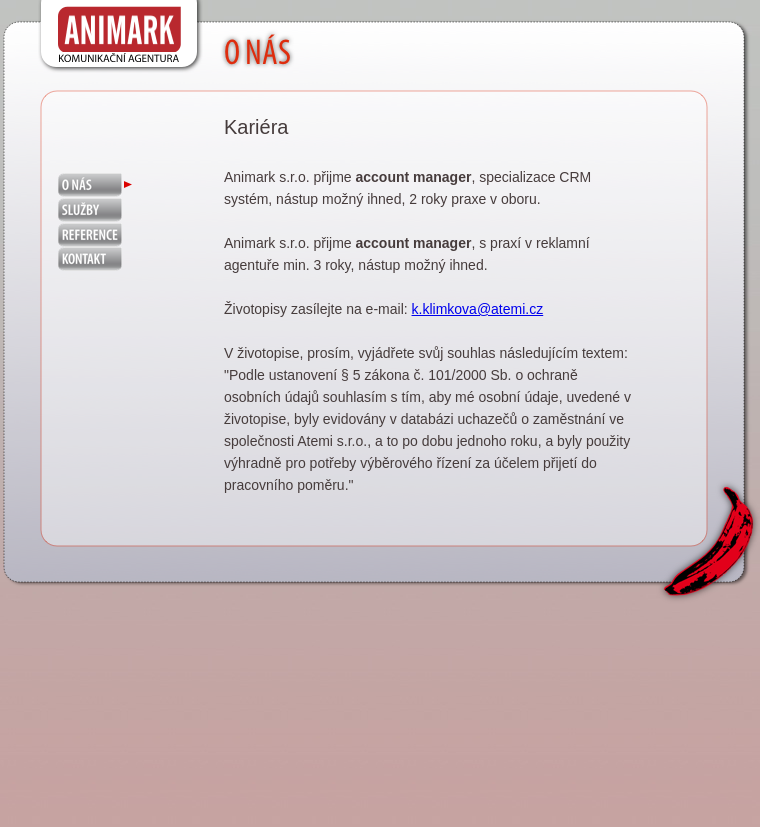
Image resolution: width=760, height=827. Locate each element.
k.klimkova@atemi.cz (478, 309)
